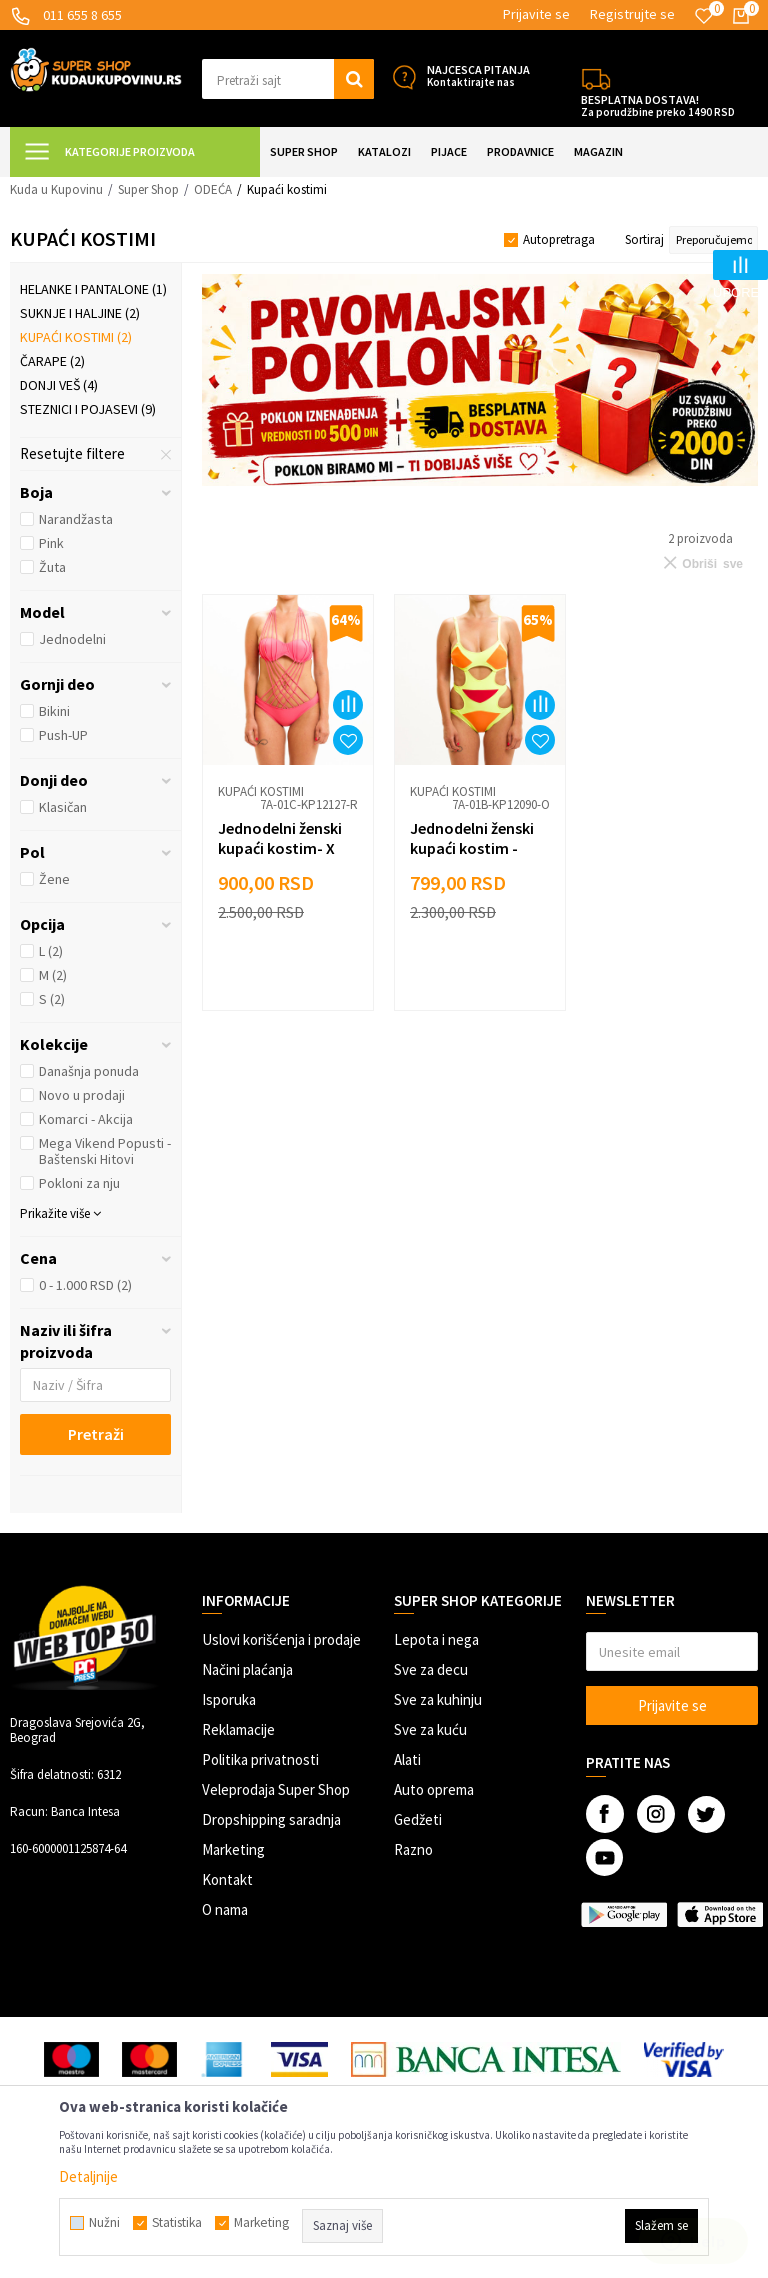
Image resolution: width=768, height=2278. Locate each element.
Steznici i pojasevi (88, 409)
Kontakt (227, 1879)
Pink (51, 543)
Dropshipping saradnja (271, 1819)
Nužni (104, 2223)
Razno (413, 1849)
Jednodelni (72, 639)
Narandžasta (76, 519)
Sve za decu (431, 1669)
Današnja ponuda (89, 1071)
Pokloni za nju (79, 1183)
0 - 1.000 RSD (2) (85, 1285)
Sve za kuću (430, 1729)
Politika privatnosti (260, 1759)
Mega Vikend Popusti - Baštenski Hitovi (105, 1151)
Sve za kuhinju (438, 1699)
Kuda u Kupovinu (56, 189)
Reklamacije (238, 1729)
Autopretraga (559, 239)
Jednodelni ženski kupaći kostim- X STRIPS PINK (280, 848)
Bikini (54, 711)
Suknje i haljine (80, 313)
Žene (54, 879)
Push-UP (63, 735)
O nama (225, 1909)
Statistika (177, 2223)
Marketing (233, 1849)
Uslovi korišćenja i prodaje (281, 1639)
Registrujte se (632, 14)
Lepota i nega (436, 1639)
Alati (407, 1759)
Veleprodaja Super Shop (276, 1789)
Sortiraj (644, 239)
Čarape (52, 361)
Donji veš (59, 385)
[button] (288, 79)
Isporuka (229, 1699)
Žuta (52, 567)
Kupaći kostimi (76, 337)
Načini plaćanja (247, 1669)
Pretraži (96, 1434)
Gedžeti (418, 1819)
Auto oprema (434, 1789)
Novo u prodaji (82, 1095)
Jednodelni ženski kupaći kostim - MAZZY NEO (472, 848)
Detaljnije (88, 2176)
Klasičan (63, 807)
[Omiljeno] (704, 16)
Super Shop (148, 189)
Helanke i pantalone (93, 289)
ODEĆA (213, 189)
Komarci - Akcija (86, 1119)
